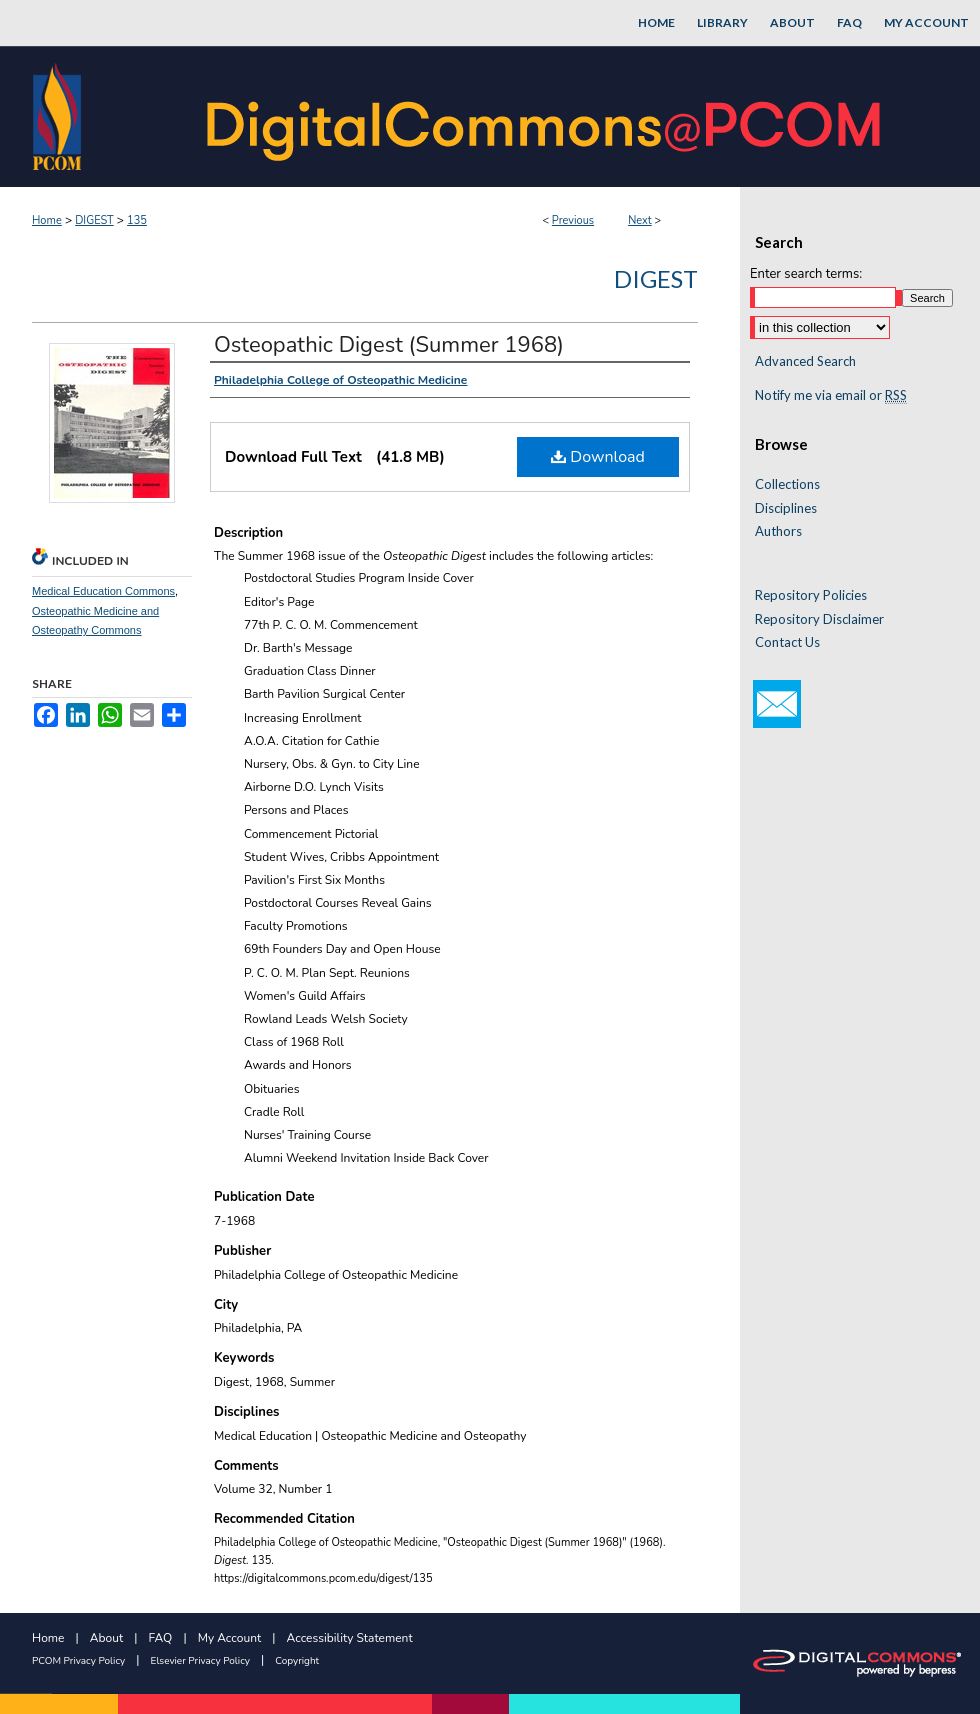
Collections (787, 484)
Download (598, 457)
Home (47, 220)
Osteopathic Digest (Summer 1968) (389, 345)
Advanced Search (805, 361)
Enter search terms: (806, 274)
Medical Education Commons (103, 591)
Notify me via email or (831, 396)
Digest (656, 278)
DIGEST (94, 220)
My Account (230, 1638)
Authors (778, 531)
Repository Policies (811, 595)
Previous (573, 220)
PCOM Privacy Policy (78, 1661)
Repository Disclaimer (819, 619)
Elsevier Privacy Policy (200, 1661)
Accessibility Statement (350, 1638)
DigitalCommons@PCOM (546, 116)
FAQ (161, 1638)
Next (640, 220)
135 (137, 220)
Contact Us (787, 642)
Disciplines (786, 508)
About (106, 1638)
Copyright (297, 1661)
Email (777, 704)
